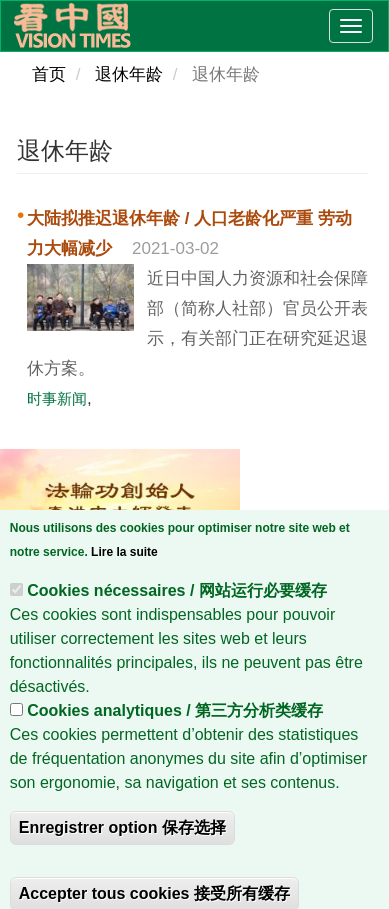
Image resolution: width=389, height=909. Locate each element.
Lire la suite (124, 582)
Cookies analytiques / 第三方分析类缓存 (175, 740)
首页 (49, 74)
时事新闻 (57, 398)
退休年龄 (129, 74)
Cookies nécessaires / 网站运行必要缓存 (177, 620)
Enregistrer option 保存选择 (122, 857)
